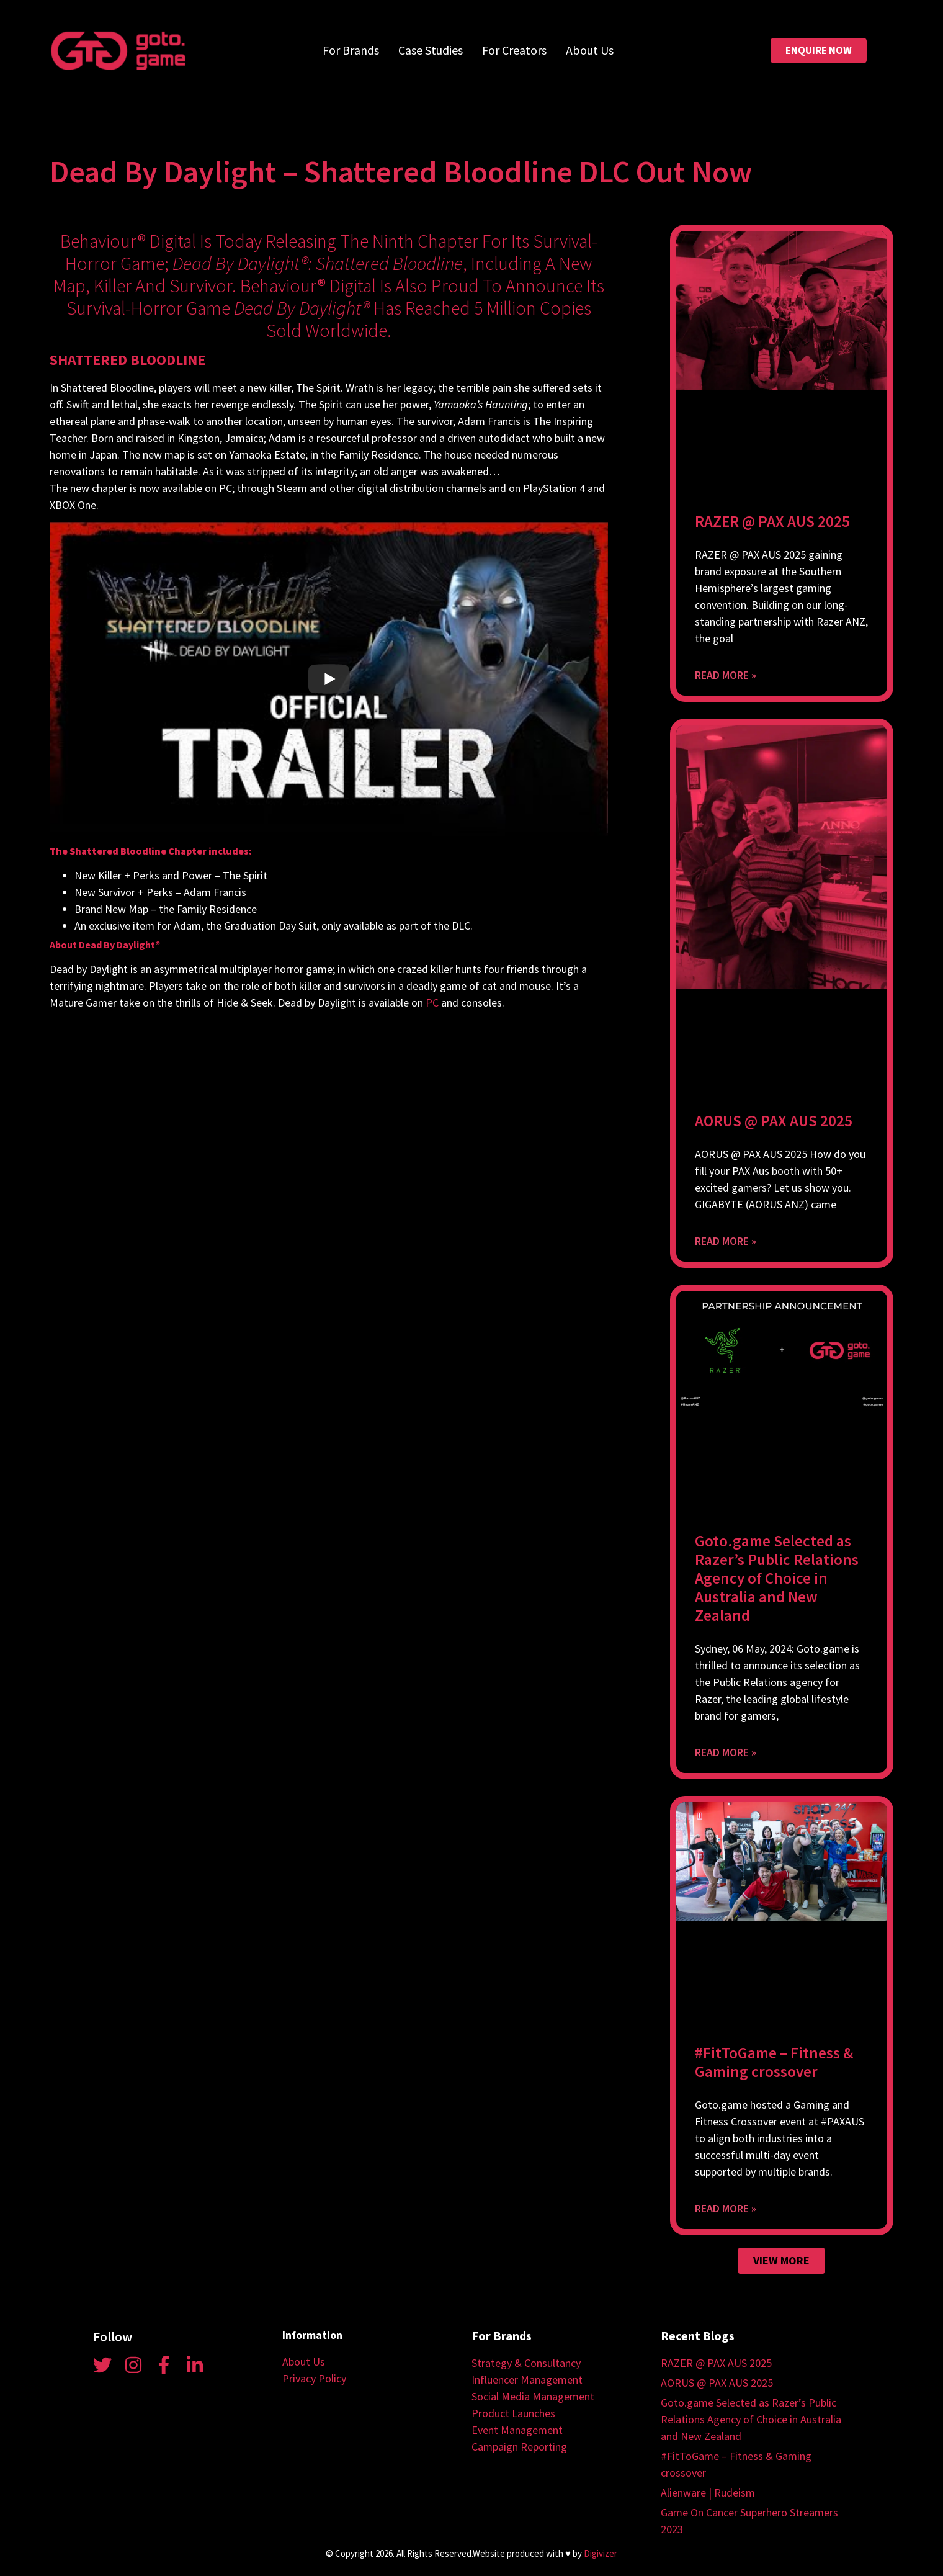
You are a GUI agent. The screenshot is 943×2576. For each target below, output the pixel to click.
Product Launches (513, 2413)
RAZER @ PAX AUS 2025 (772, 521)
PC (432, 1002)
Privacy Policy (314, 2378)
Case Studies (430, 50)
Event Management (517, 2430)
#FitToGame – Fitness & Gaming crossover (774, 2062)
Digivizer (600, 2553)
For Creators (514, 50)
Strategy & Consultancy (526, 2363)
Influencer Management (527, 2379)
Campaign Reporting (519, 2446)
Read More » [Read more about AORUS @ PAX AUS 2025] (725, 1241)
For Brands (351, 50)
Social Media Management (532, 2396)
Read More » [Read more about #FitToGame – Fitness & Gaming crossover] (725, 2208)
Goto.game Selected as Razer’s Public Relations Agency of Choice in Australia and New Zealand (777, 1578)
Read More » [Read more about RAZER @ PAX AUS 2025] (725, 675)
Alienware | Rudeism (708, 2492)
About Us (590, 50)
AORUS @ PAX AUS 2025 (773, 1121)
